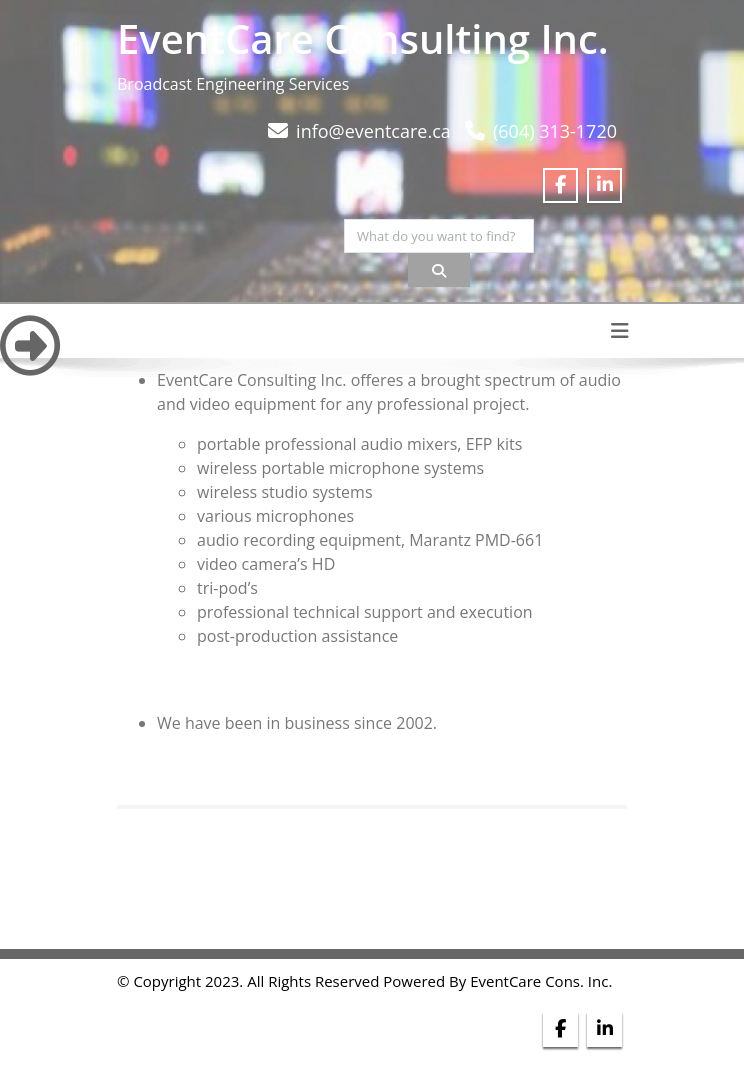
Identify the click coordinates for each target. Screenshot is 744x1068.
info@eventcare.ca (373, 131)
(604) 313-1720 (555, 131)
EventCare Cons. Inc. (541, 981)
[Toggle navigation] (620, 331)
